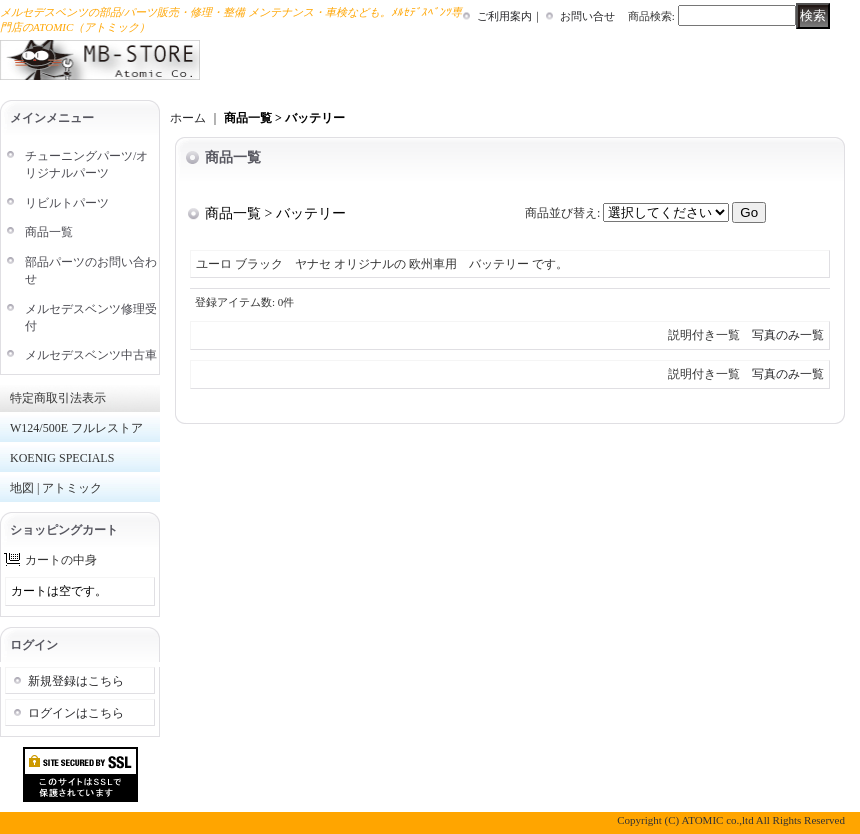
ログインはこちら (76, 713)
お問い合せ (587, 16)
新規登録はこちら (76, 681)
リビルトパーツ (67, 203)
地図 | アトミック (56, 488)
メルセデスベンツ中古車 (91, 355)
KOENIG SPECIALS (62, 458)
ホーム (188, 118)
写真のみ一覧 (788, 335)
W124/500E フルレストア (76, 428)
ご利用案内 (504, 16)
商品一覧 (49, 232)
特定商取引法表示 (58, 398)
